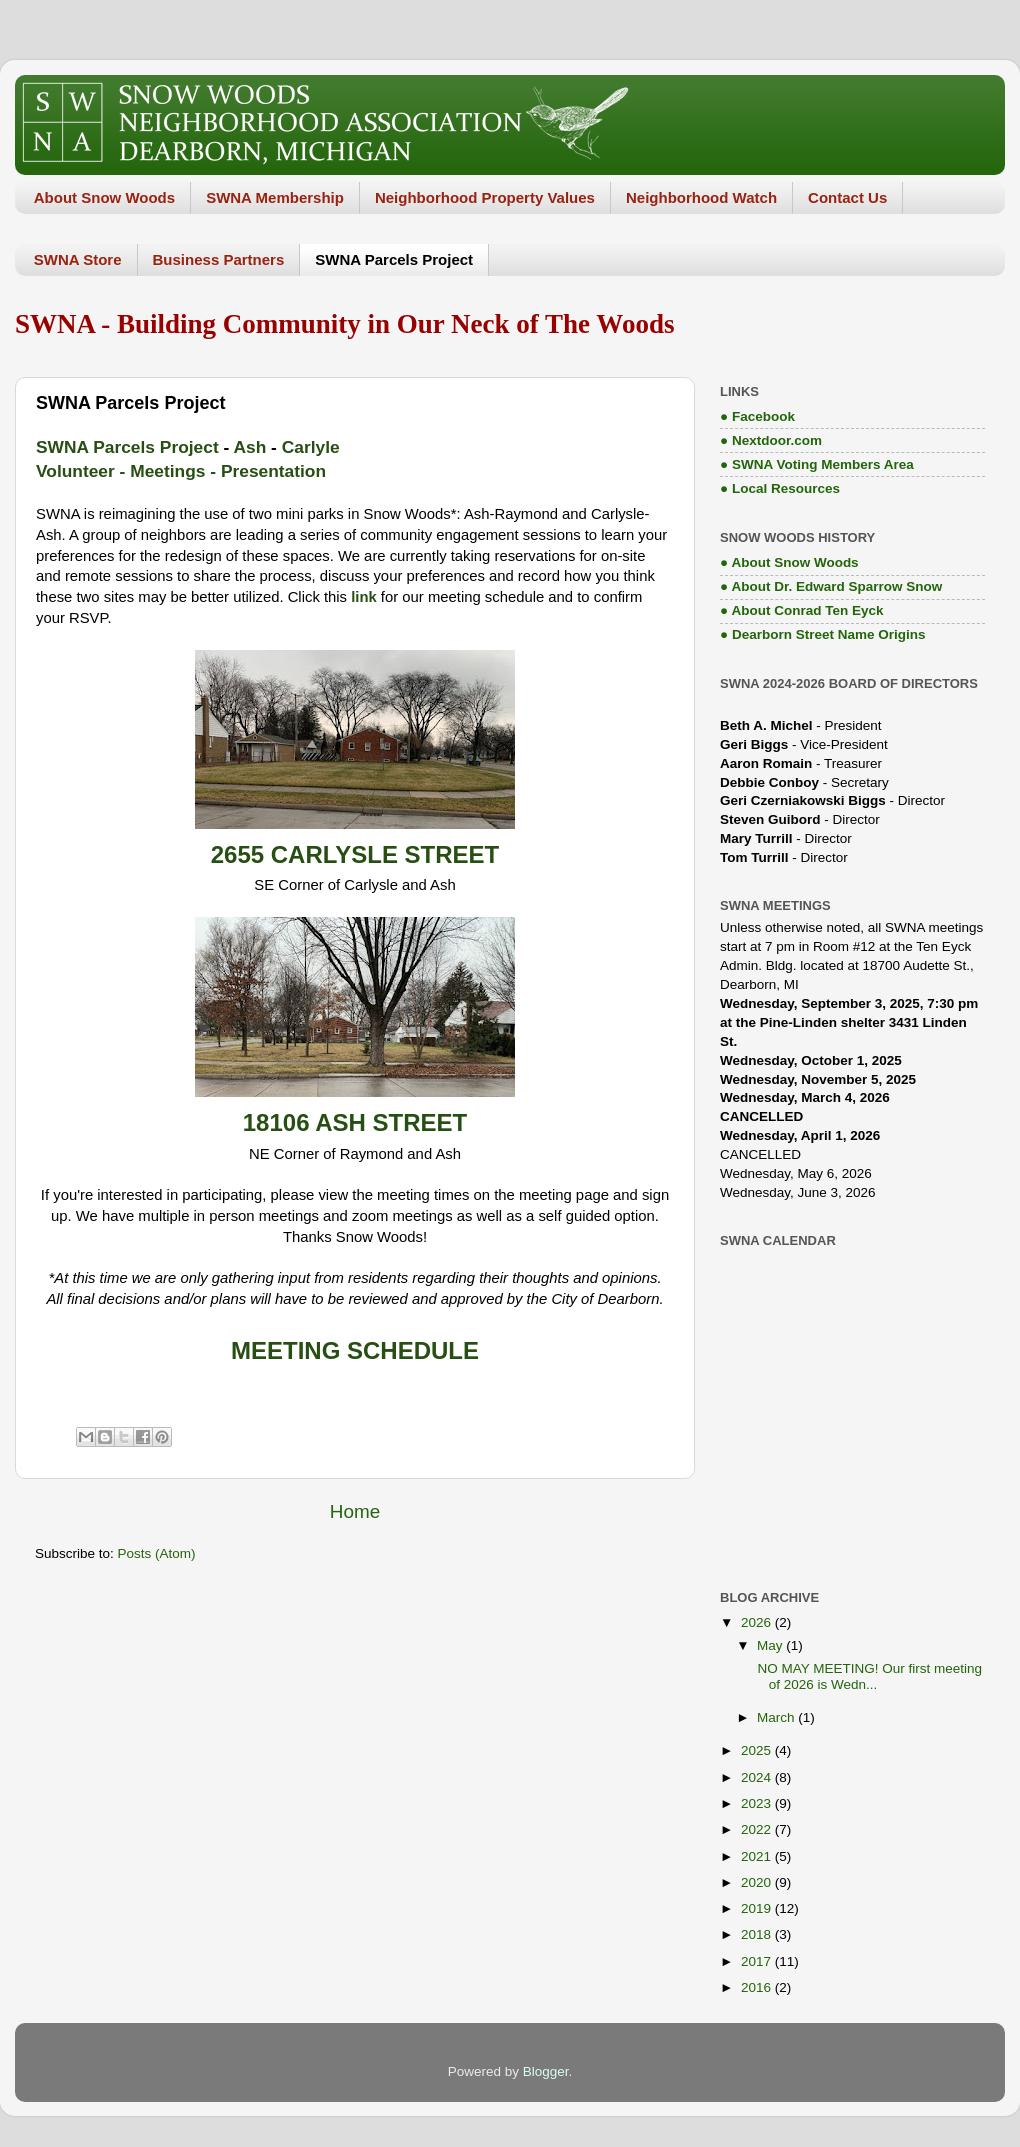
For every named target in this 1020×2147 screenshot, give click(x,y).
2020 (758, 1882)
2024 (758, 1777)
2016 (758, 1987)
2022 (758, 1829)
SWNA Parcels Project (394, 259)
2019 (758, 1908)
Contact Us (847, 197)
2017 (758, 1961)
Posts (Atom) (157, 1553)
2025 (758, 1750)
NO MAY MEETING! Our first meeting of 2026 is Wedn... (868, 1676)
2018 (758, 1934)
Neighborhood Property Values (485, 197)
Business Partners (219, 259)
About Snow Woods (104, 197)
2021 (758, 1856)
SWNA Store (78, 259)
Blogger (546, 2071)
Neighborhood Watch (701, 197)
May (771, 1645)
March (777, 1717)
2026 (758, 1622)
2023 (758, 1803)
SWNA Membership (275, 197)
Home (355, 1511)
